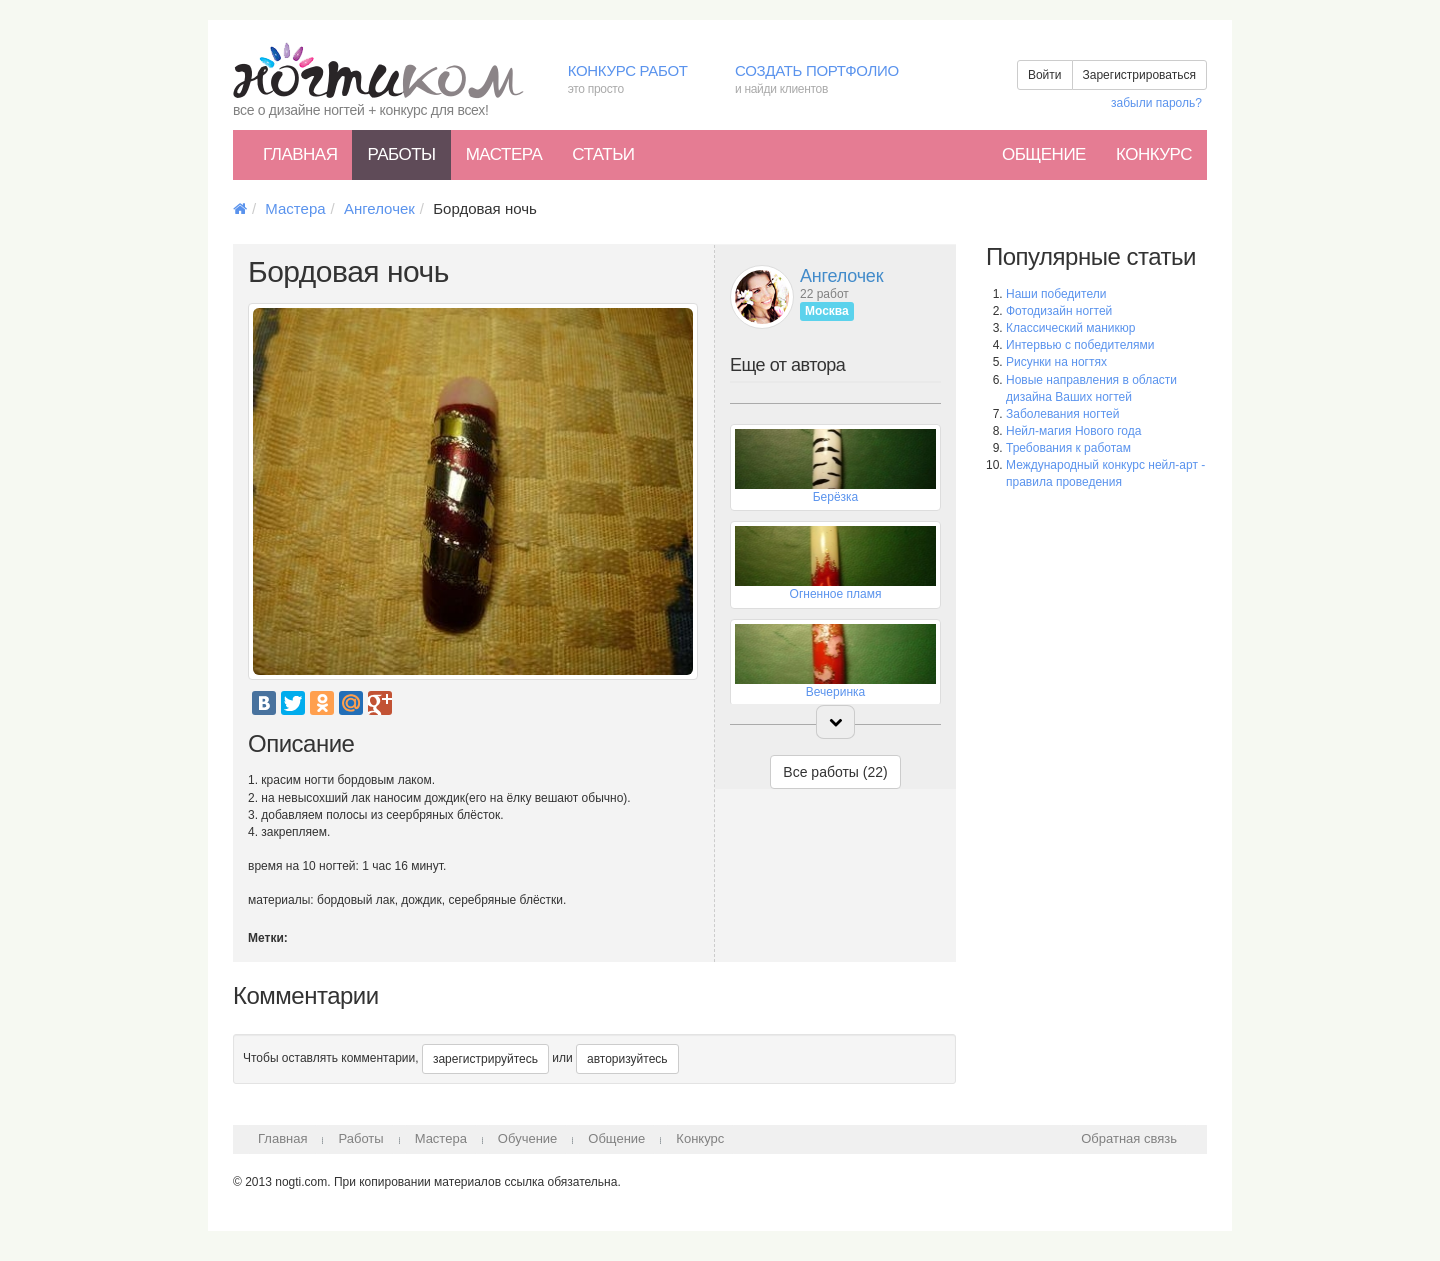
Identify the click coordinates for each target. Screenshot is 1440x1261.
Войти (1045, 75)
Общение (1044, 154)
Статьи (603, 154)
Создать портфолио (831, 80)
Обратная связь (1129, 1138)
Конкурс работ (636, 80)
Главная (300, 154)
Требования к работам (1068, 448)
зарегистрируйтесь (485, 1059)
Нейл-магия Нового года (1073, 431)
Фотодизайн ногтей (1059, 311)
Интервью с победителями (1080, 345)
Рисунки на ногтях (1056, 362)
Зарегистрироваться (1139, 75)
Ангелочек (379, 208)
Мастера (504, 154)
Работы (401, 154)
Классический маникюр (1070, 328)
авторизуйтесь (627, 1059)
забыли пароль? (1156, 103)
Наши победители (1056, 294)
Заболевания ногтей (1062, 414)
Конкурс (1154, 154)
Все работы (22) (835, 772)
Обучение (527, 1138)
